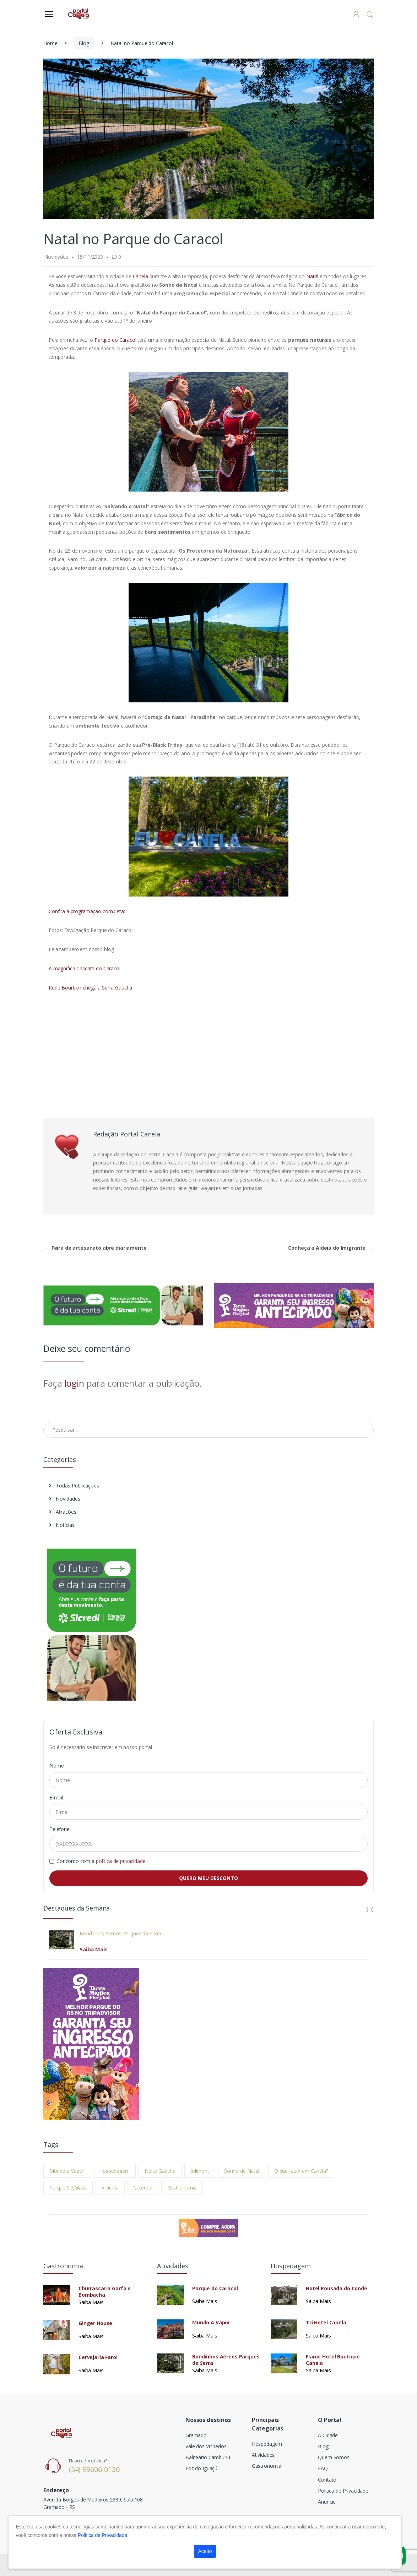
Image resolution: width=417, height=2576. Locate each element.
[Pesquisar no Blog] (208, 1429)
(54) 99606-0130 (94, 2469)
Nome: (57, 1765)
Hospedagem (114, 2170)
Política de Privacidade (343, 2490)
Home (50, 43)
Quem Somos (334, 2457)
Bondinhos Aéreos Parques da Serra (120, 1933)
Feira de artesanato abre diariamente (95, 1247)
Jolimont (199, 2170)
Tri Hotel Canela (326, 2322)
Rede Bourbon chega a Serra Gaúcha (90, 987)
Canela (141, 276)
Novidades (64, 1498)
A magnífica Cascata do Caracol (84, 968)
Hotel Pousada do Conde (336, 2288)
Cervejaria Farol (98, 2357)
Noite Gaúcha (160, 2170)
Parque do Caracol (115, 339)
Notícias (62, 1525)
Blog (83, 43)
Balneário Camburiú (207, 2457)
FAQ (323, 2468)
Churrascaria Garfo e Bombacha (104, 2291)
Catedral (143, 2187)
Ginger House (95, 2323)
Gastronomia (182, 2187)
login (74, 1383)
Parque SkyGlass (68, 2187)
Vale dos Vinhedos (206, 2446)
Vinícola (110, 2187)
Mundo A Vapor (211, 2322)
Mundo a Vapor (66, 2170)
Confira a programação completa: (87, 911)
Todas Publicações (74, 1485)
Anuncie (327, 2501)
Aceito (205, 2551)
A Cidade (328, 2435)
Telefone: (60, 1829)
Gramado (196, 2435)
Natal (311, 276)
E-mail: (56, 1797)
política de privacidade (121, 1861)
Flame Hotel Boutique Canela (333, 2359)
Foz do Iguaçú (201, 2468)
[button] (370, 14)
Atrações (62, 1511)
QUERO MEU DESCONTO (208, 1878)
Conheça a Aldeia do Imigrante (330, 1247)
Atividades (263, 2454)
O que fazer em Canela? (301, 2170)
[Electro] (78, 14)
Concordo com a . (102, 1861)
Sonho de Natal (241, 2170)
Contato (327, 2479)
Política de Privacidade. (103, 2535)
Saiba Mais (94, 1949)
